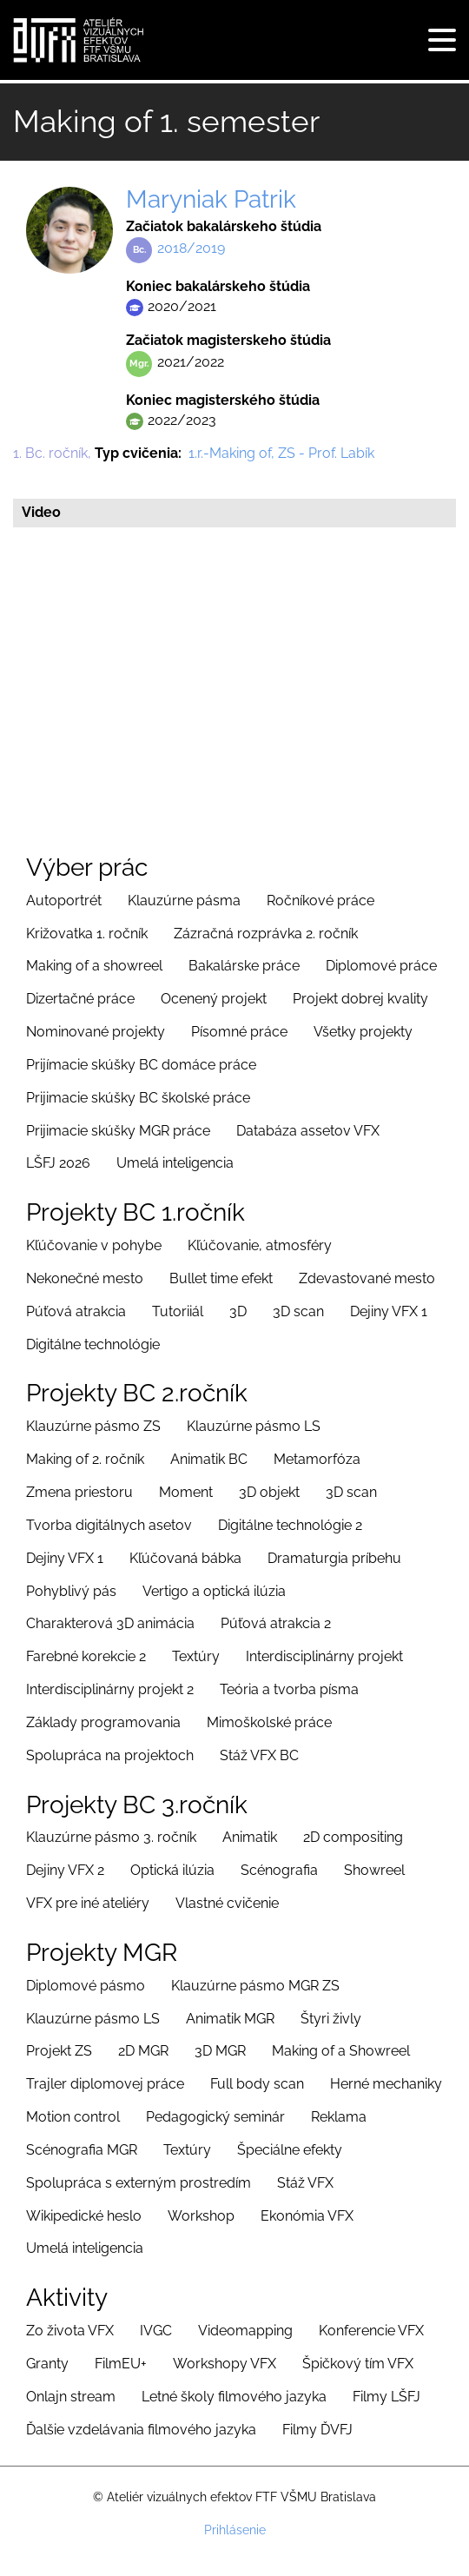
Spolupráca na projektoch (110, 1755)
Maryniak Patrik (211, 199)
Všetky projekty (363, 1031)
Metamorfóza (317, 1459)
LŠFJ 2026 (58, 1163)
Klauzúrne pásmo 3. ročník (111, 1837)
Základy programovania (103, 1722)
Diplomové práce (381, 965)
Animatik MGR (230, 2018)
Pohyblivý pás (71, 1591)
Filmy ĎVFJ (317, 2429)
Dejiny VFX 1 (388, 1311)
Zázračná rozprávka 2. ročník (266, 933)
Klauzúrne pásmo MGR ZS (255, 1985)
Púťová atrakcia (76, 1311)
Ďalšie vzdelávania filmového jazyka (141, 2429)
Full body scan (257, 2084)
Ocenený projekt (214, 998)
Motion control (73, 2117)
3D (238, 1311)
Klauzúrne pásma (184, 900)
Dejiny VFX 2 (65, 1870)
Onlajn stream (71, 2396)
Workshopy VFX (224, 2363)
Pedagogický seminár (215, 2117)
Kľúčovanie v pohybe (94, 1245)
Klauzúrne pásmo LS (253, 1426)
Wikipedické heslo (84, 2216)
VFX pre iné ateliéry (87, 1903)
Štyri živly (331, 2018)
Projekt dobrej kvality (360, 998)
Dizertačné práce (80, 998)
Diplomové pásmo (85, 1985)
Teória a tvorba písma (289, 1689)
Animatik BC (209, 1459)
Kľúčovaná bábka (185, 1558)
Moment (186, 1492)
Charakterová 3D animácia (110, 1623)
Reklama (339, 2117)
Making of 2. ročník (85, 1459)
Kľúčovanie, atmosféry (260, 1245)
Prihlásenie (235, 2530)
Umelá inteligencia (175, 1163)
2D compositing (353, 1837)
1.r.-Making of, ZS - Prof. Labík (281, 453)
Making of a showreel (94, 965)
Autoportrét (64, 900)
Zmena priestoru (79, 1492)
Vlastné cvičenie (227, 1903)
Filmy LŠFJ (386, 2396)
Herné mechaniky (386, 2084)
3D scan (298, 1311)
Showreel (374, 1870)
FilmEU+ (121, 2363)
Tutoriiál (177, 1311)
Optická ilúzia (172, 1870)
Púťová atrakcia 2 (276, 1623)
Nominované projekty (95, 1031)
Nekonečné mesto (84, 1278)
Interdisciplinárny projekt (324, 1656)
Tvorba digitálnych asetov (109, 1525)
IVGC (156, 2330)
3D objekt (269, 1492)
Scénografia (279, 1870)
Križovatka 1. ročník (87, 933)
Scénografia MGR (81, 2150)
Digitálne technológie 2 (290, 1525)
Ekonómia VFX (307, 2216)
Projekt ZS (59, 2051)
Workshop (201, 2216)
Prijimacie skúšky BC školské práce (138, 1097)
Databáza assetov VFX (308, 1130)
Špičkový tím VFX (357, 2363)
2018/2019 (191, 248)
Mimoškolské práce (269, 1722)
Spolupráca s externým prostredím (138, 2183)
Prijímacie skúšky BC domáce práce (141, 1064)
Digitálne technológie (93, 1344)
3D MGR (220, 2051)
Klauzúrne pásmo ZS (93, 1426)
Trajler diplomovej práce (105, 2084)
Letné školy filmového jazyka (234, 2396)
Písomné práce (239, 1031)
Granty (47, 2363)
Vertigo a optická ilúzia (214, 1591)
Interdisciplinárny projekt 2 (110, 1689)
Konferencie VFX (371, 2330)
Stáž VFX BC (259, 1755)
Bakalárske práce (244, 965)
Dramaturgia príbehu (334, 1558)
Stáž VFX (305, 2183)
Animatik (249, 1837)
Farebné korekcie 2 (86, 1656)
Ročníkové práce (320, 900)
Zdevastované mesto (367, 1278)
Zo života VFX (70, 2330)
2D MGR (143, 2051)
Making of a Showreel (341, 2051)
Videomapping (245, 2330)
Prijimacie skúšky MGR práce (118, 1130)
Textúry (196, 1656)
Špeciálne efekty (289, 2150)
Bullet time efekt (221, 1278)
